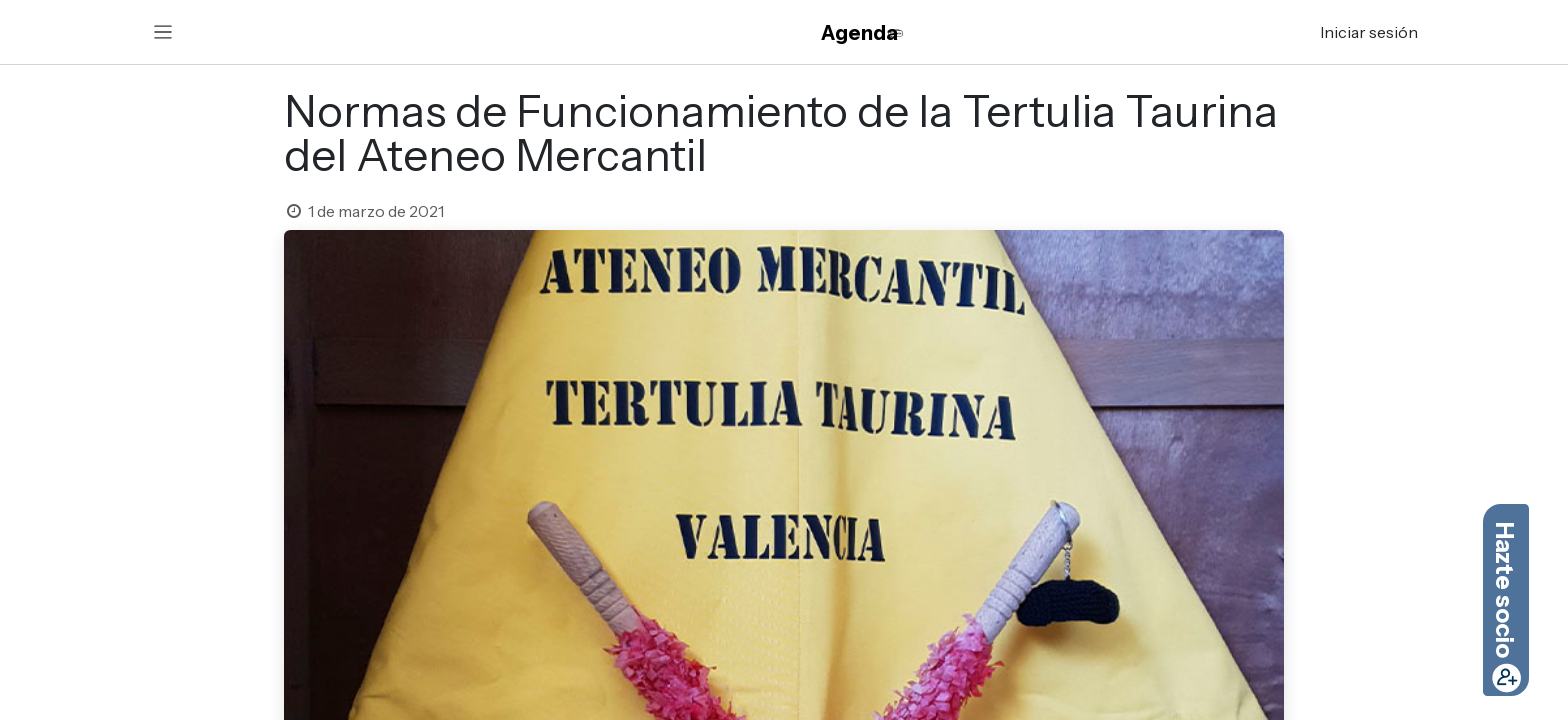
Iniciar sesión (1369, 32)
